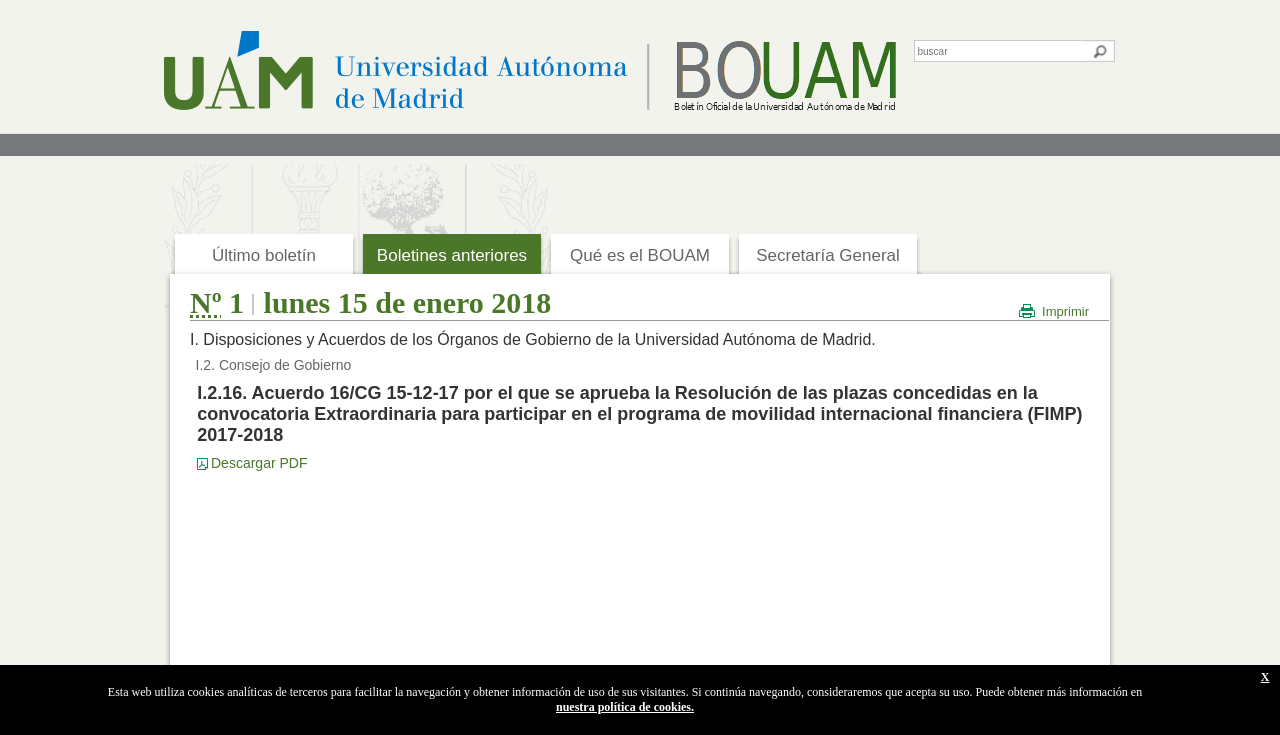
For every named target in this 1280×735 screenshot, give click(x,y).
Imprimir (1065, 311)
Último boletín (264, 255)
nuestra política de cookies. (625, 707)
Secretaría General (828, 255)
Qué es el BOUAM (640, 255)
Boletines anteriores (452, 255)
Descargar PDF (259, 463)
